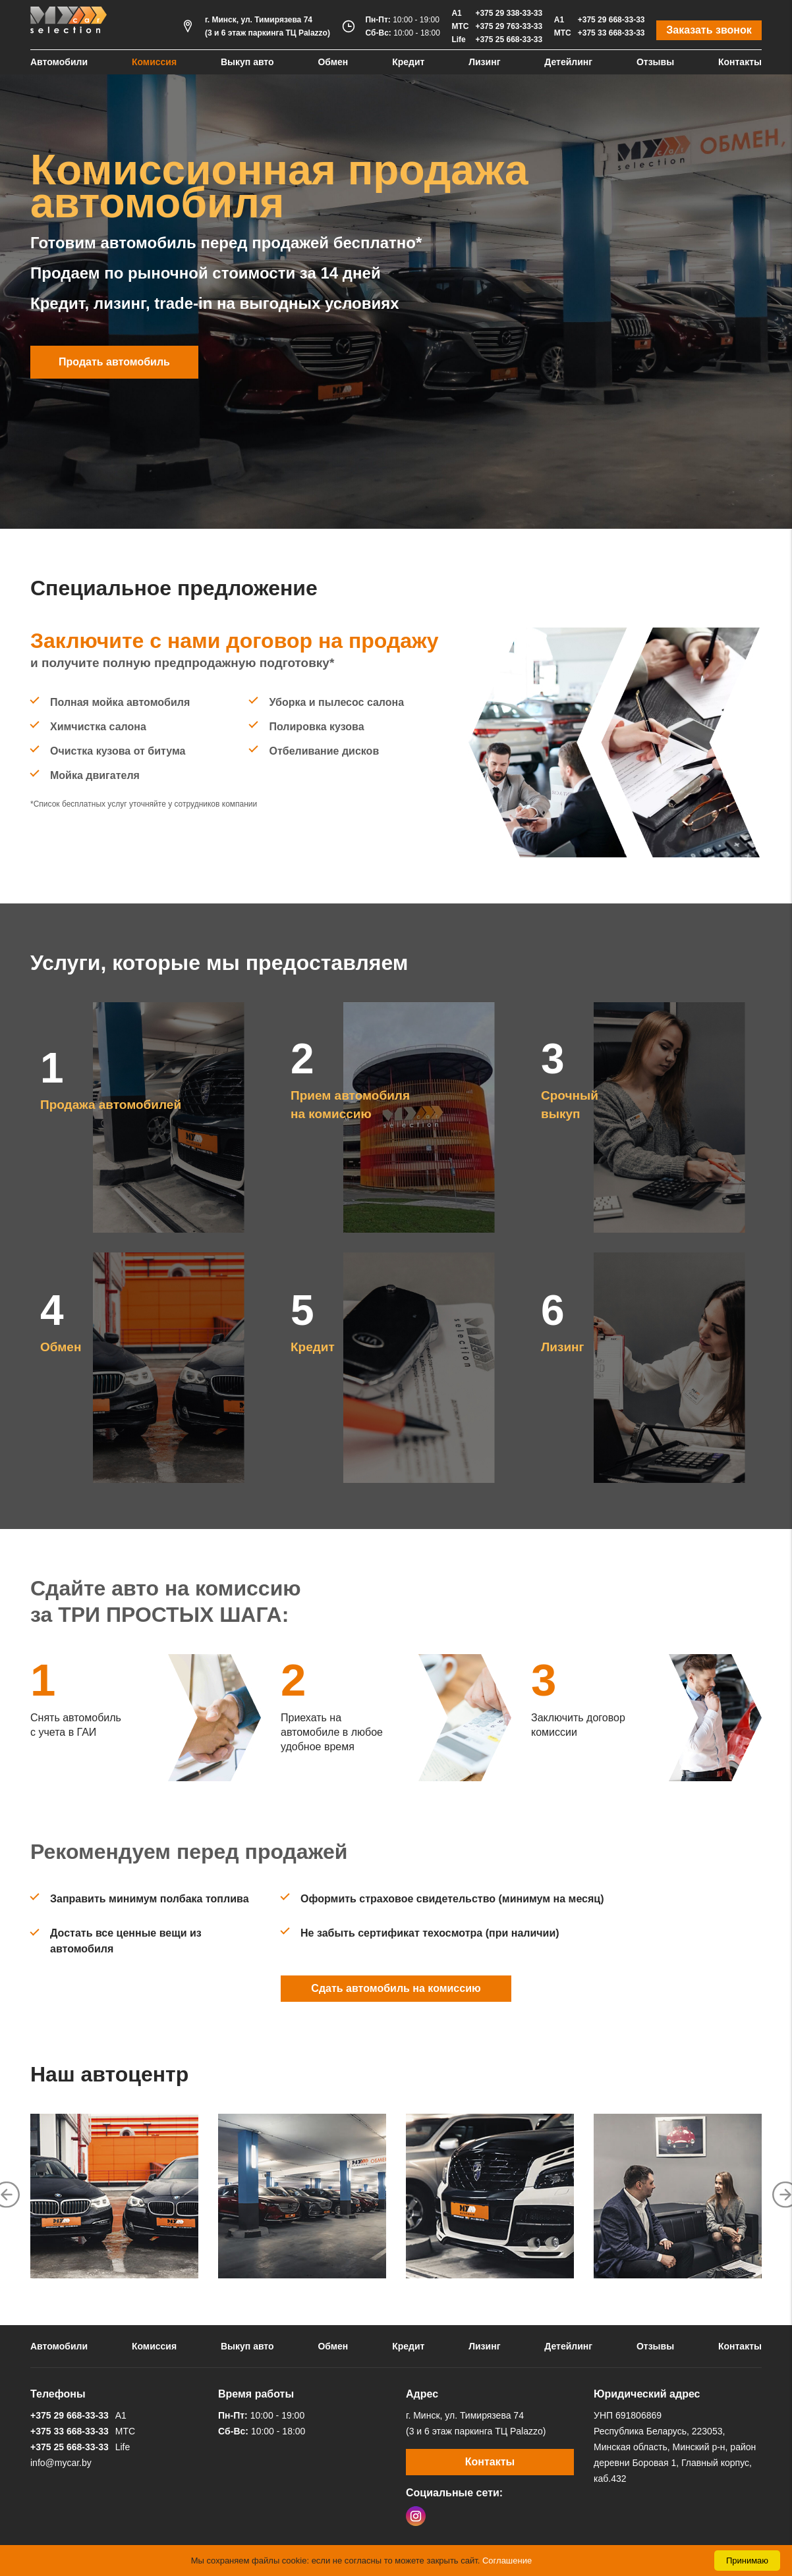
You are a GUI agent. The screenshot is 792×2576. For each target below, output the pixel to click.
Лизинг (484, 62)
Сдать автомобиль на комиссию (395, 1988)
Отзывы (655, 62)
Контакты (740, 62)
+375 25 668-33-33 (508, 39)
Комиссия (154, 62)
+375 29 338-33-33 (508, 13)
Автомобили (59, 62)
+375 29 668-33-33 (611, 19)
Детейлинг (568, 62)
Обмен (333, 62)
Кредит (408, 62)
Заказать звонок (709, 30)
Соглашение (507, 2560)
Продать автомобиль (114, 361)
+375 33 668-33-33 (611, 33)
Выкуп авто (247, 62)
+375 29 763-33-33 (508, 26)
